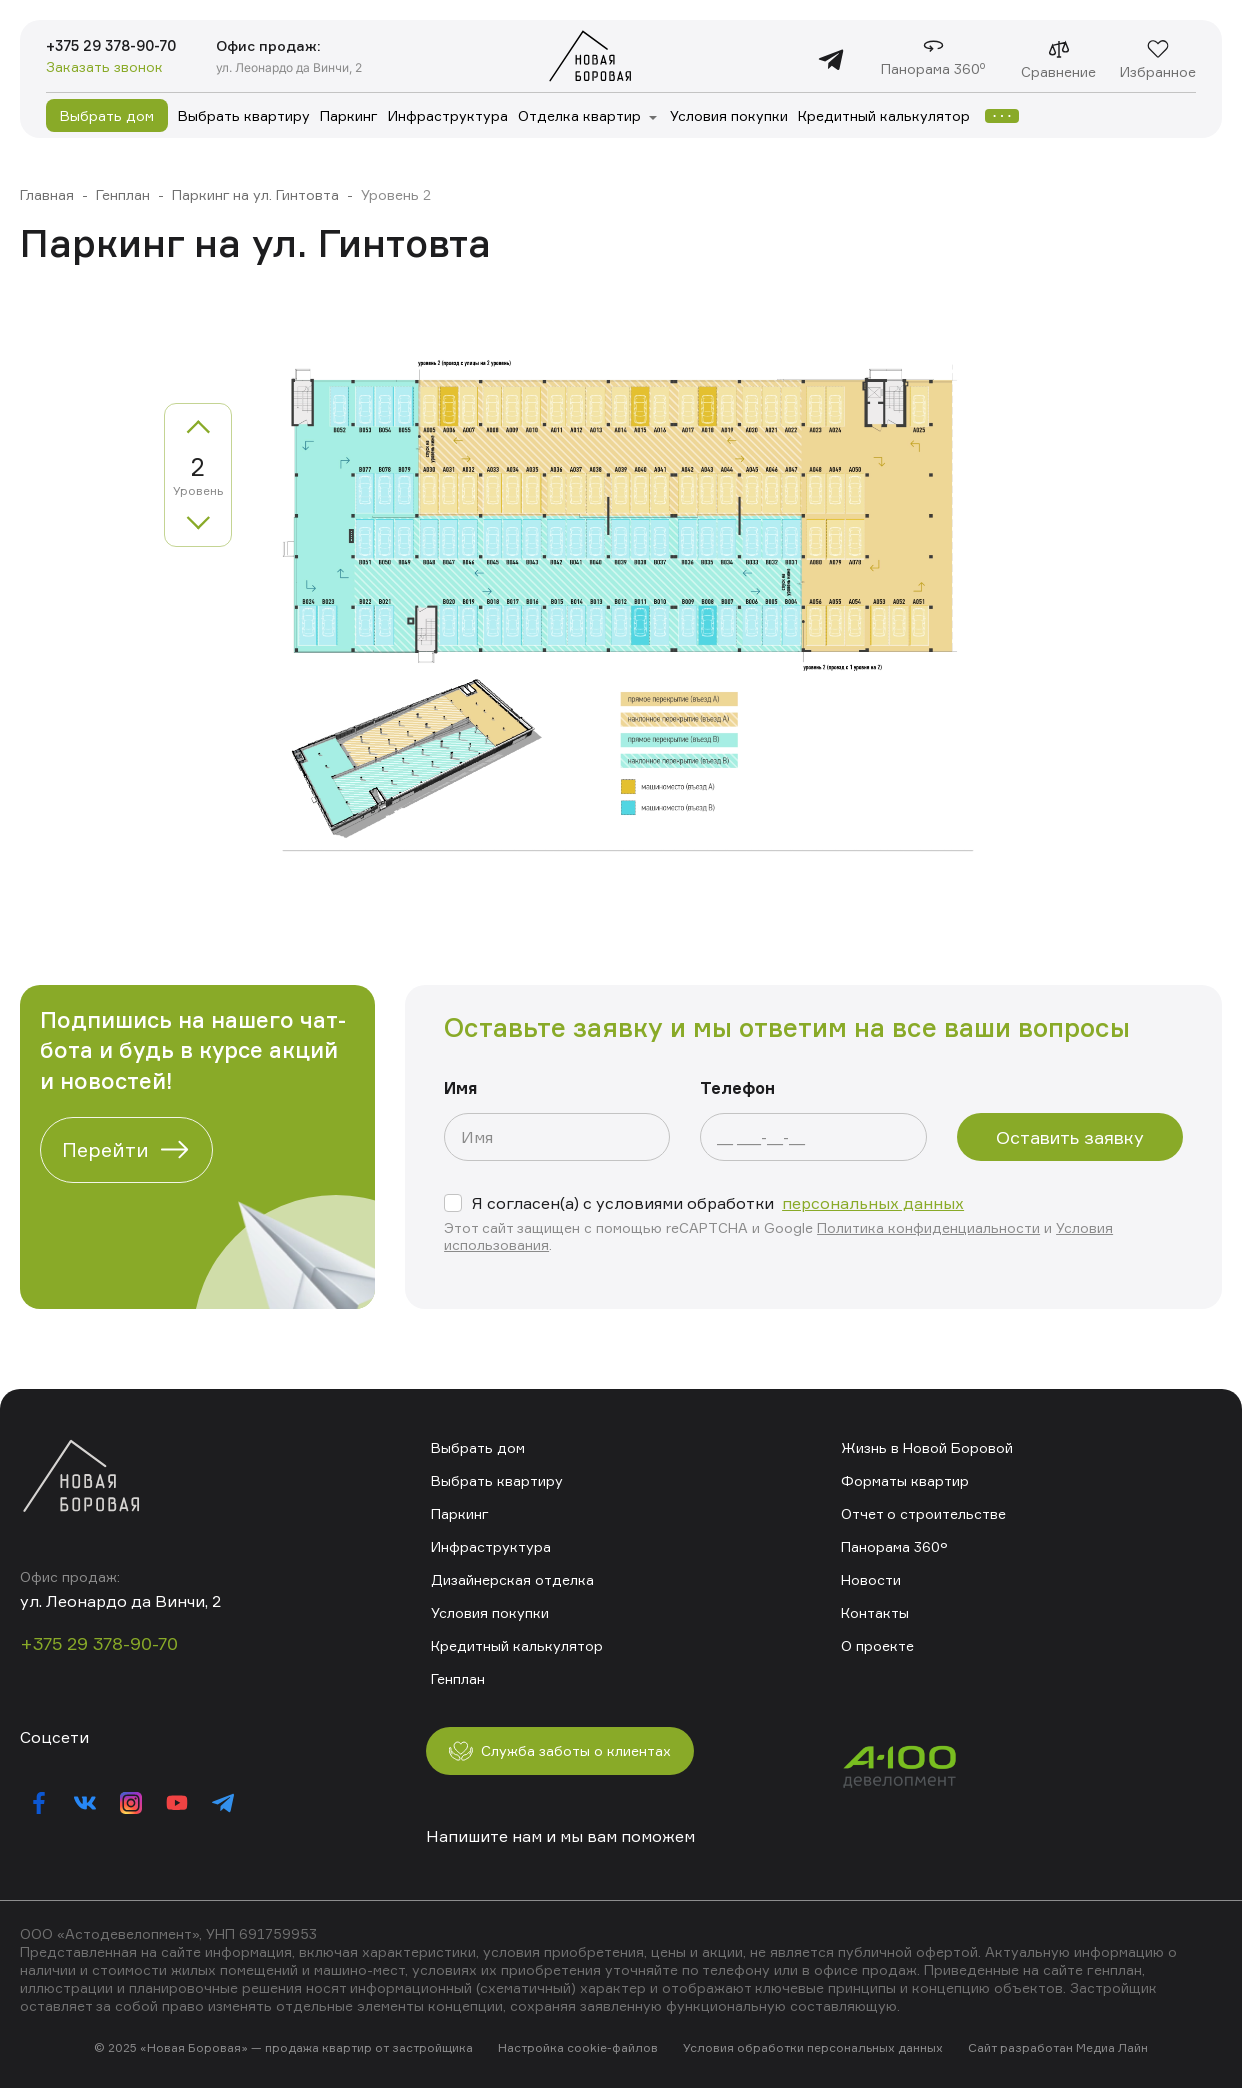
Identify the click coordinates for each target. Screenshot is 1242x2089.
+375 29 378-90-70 (121, 46)
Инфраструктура (448, 115)
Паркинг (349, 115)
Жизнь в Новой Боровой (926, 1446)
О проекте (877, 1644)
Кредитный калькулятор (884, 115)
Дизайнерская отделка (512, 1578)
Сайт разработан (1020, 2048)
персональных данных (873, 1203)
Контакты (875, 1611)
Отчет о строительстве (923, 1512)
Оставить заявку (1070, 1137)
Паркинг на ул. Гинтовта (255, 194)
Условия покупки (729, 115)
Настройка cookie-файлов (578, 2048)
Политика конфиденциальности (928, 1227)
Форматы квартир (905, 1479)
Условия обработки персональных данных (813, 2048)
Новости (871, 1578)
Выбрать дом (107, 115)
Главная (47, 194)
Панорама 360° (894, 1545)
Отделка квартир (579, 115)
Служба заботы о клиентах (574, 1750)
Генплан (123, 194)
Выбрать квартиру (244, 115)
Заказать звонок (104, 68)
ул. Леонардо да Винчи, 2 (309, 66)
